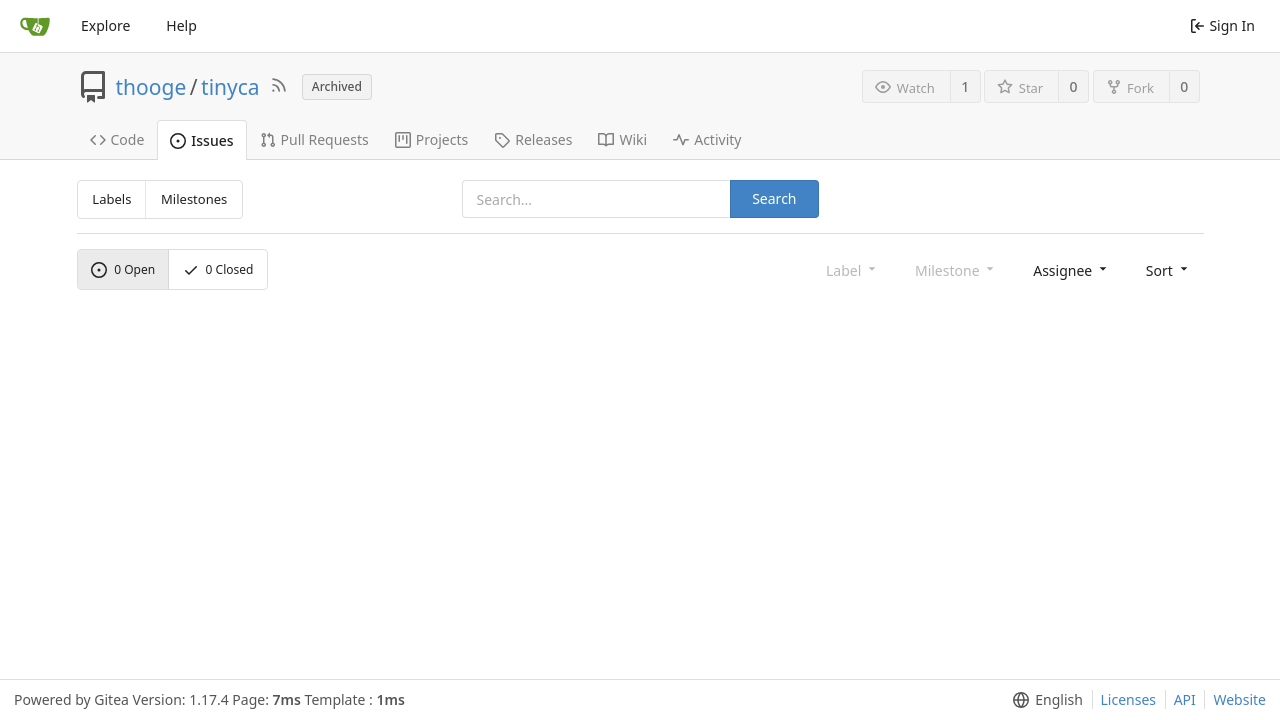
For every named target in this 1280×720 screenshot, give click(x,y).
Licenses (1129, 699)
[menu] (1071, 269)
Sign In (1222, 25)
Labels (111, 199)
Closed (218, 269)
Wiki (622, 139)
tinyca (230, 87)
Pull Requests (314, 139)
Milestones (194, 199)
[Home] (35, 26)
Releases (533, 139)
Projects (431, 139)
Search (774, 198)
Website (1239, 699)
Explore (105, 25)
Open (123, 269)
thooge (151, 87)
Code (117, 139)
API (1185, 699)
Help (181, 25)
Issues (201, 140)
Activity (707, 139)
